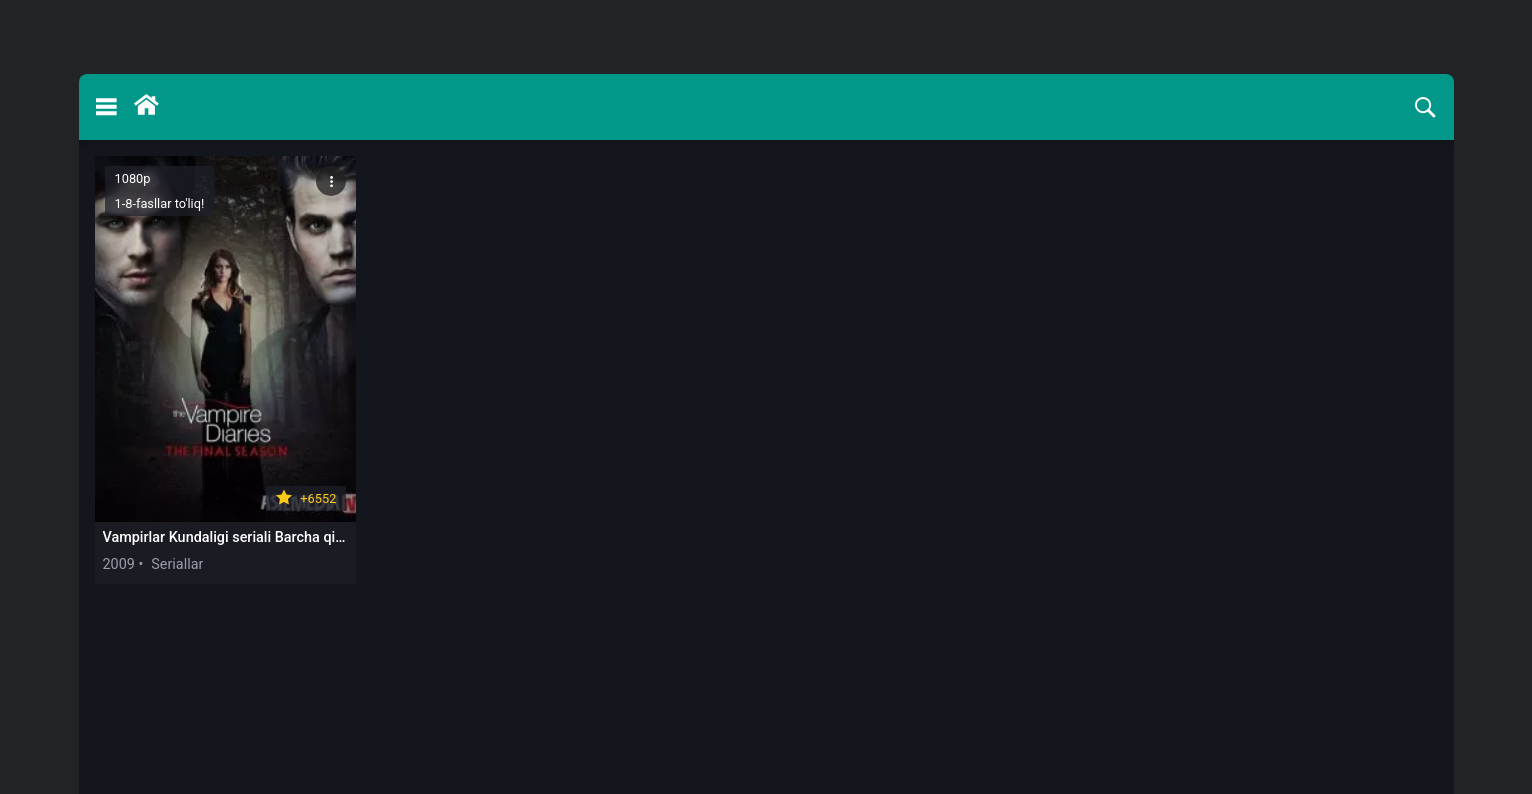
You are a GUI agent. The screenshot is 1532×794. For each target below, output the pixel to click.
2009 (119, 564)
